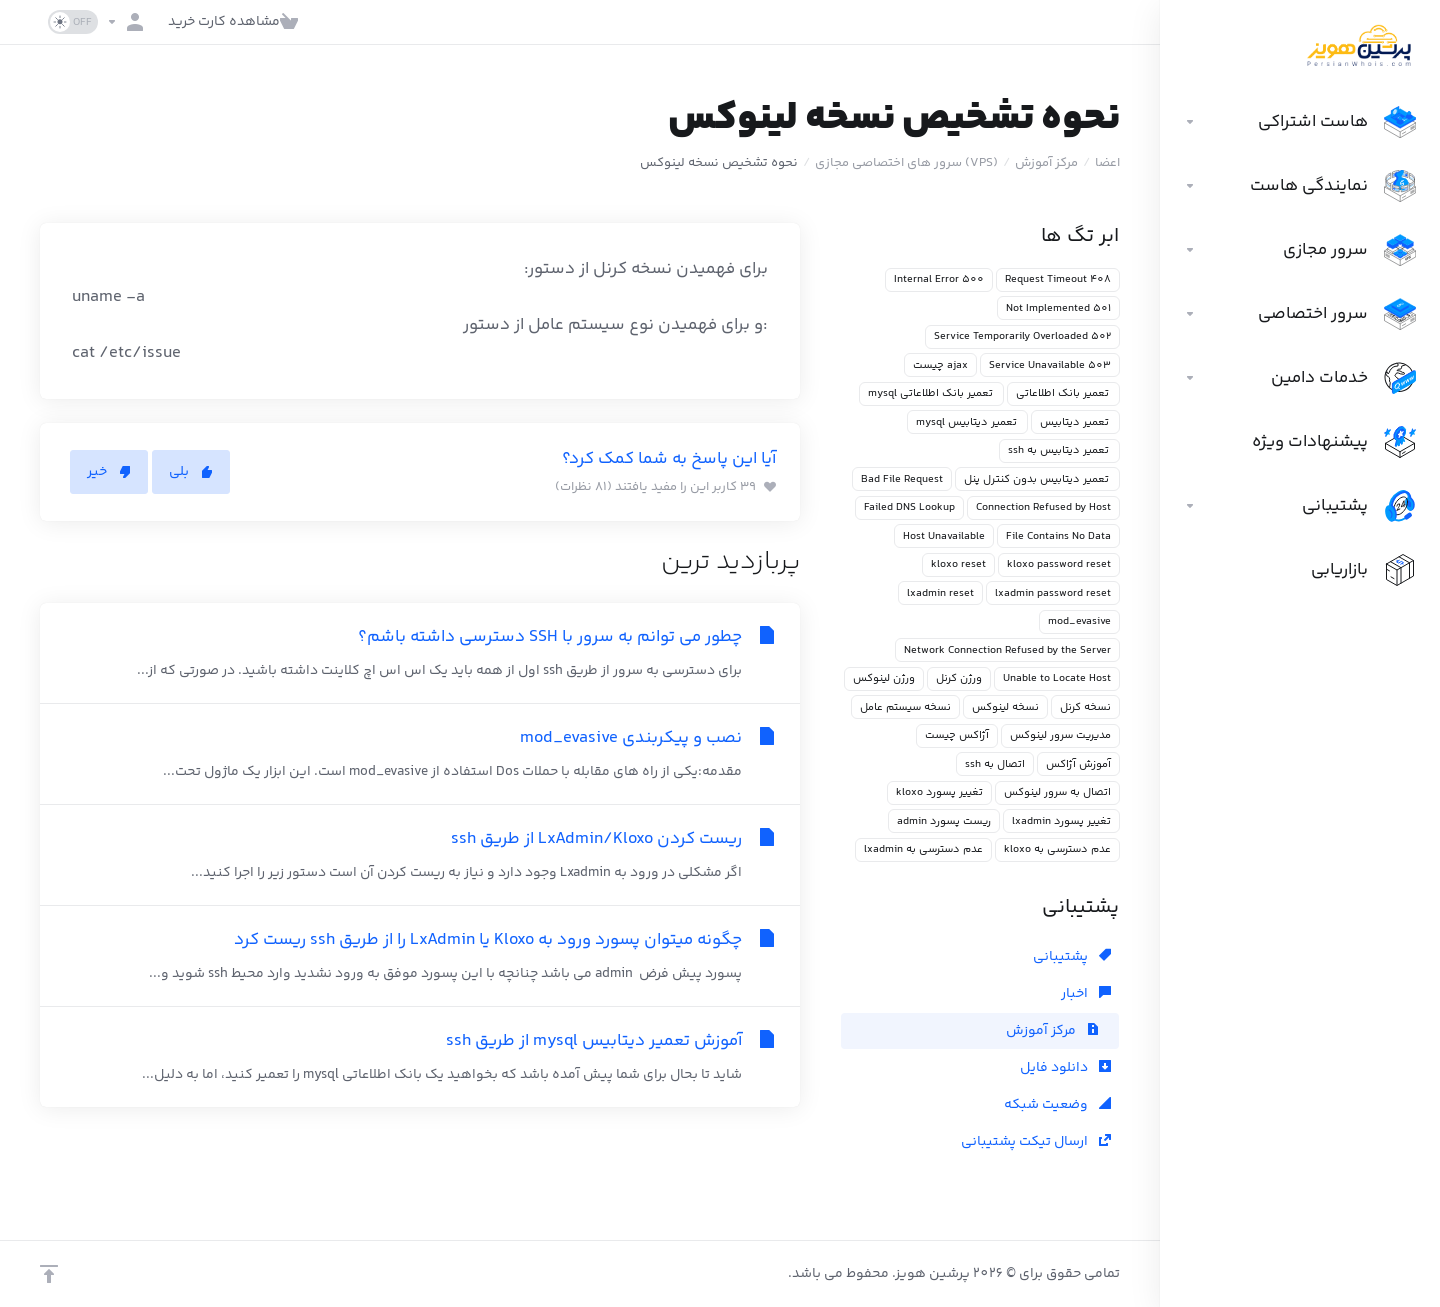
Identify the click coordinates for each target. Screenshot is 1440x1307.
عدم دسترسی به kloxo (1057, 849)
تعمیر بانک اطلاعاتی (1063, 393)
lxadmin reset (940, 593)
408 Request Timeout (1058, 279)
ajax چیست (940, 365)
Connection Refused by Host (1043, 507)
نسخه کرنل (1085, 707)
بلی (191, 472)
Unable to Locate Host (1057, 678)
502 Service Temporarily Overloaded (1022, 336)
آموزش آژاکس (1078, 764)
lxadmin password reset (1053, 593)
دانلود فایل (1065, 1068)
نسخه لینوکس (1005, 707)
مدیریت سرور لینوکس (1060, 735)
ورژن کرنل (959, 678)
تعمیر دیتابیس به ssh (1059, 450)
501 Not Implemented (1058, 308)
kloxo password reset (1059, 564)
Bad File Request (902, 479)
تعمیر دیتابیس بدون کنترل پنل (1037, 479)
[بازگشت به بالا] (49, 1274)
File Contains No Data (1058, 536)
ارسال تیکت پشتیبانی (1036, 1142)
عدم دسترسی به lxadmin (923, 849)
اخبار (1086, 994)
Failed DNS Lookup (909, 507)
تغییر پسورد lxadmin (1061, 821)
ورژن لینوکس (884, 678)
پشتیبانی (1072, 957)
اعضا (1107, 163)
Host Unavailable (944, 536)
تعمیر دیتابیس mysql (967, 422)
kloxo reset (958, 564)
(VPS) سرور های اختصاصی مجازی (906, 163)
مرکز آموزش (1046, 163)
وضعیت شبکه (1057, 1105)
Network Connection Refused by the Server (1007, 650)
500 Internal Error (939, 279)
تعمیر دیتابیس (1075, 422)
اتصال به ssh (995, 764)
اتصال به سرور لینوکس (1057, 792)
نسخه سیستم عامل (905, 707)
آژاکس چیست (957, 735)
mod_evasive (1079, 621)
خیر (109, 472)
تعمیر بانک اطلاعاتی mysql (931, 393)
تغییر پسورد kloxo (939, 792)
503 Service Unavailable (1050, 365)
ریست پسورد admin (944, 821)
